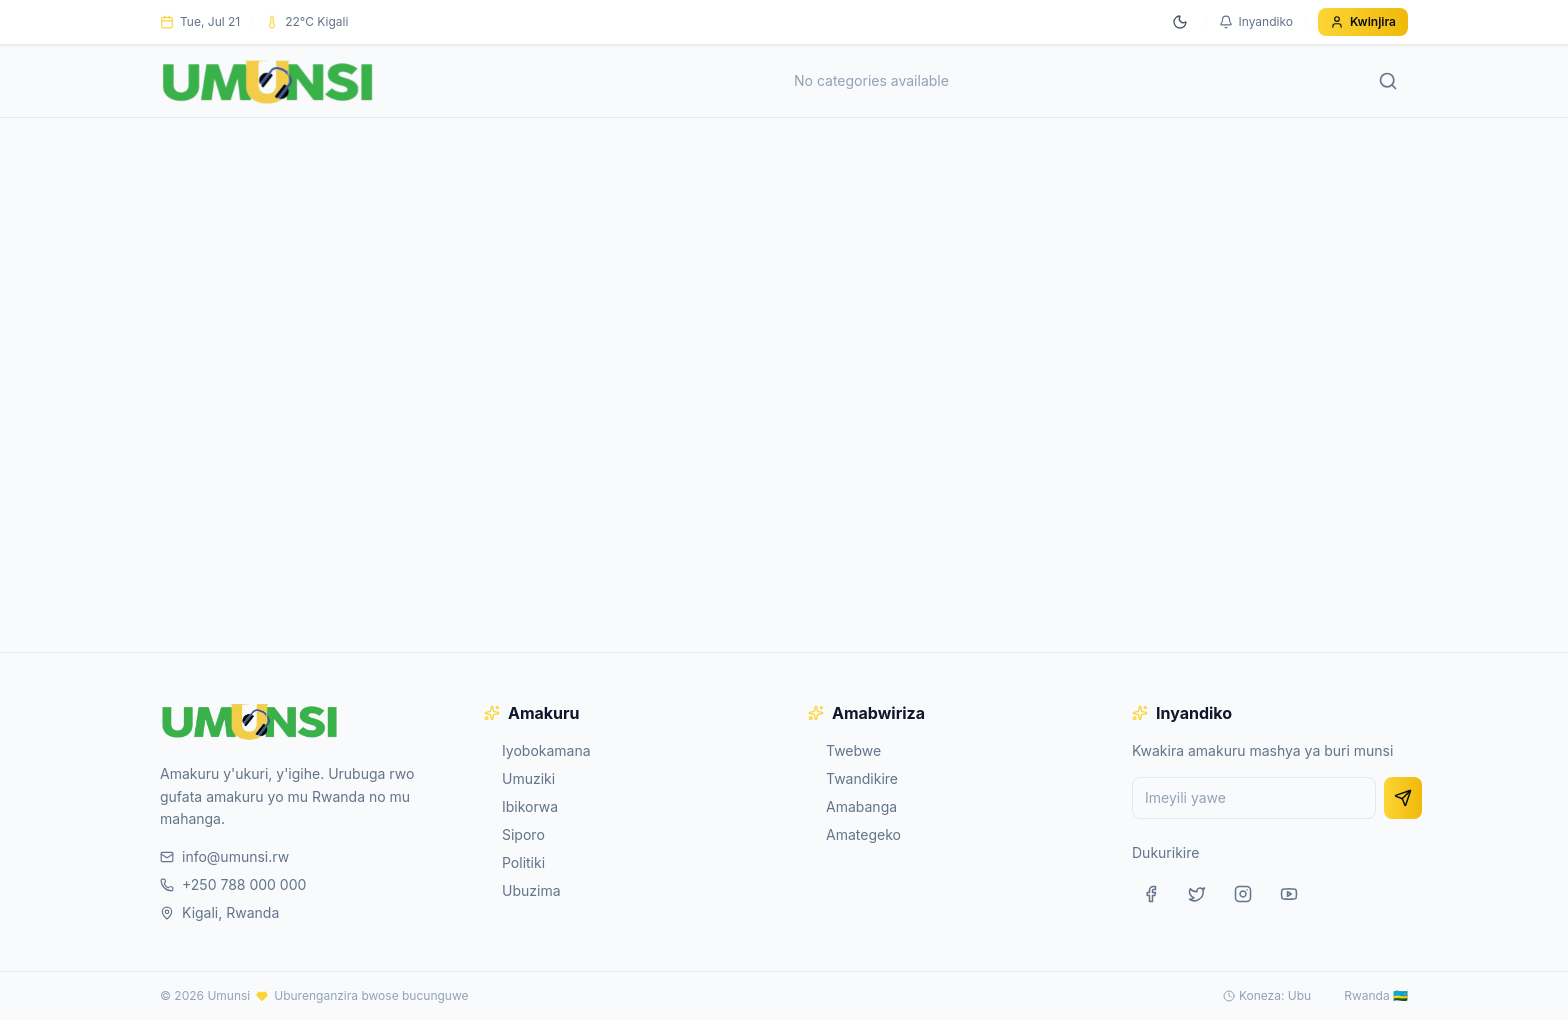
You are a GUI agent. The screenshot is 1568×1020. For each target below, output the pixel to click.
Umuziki (519, 778)
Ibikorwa (521, 806)
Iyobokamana (537, 750)
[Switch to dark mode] (1180, 22)
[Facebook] (1151, 894)
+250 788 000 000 (233, 884)
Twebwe (844, 750)
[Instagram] (1243, 894)
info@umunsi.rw (224, 856)
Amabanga (852, 806)
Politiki (514, 862)
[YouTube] (1289, 894)
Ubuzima (522, 890)
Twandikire (853, 778)
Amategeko (854, 834)
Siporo (514, 834)
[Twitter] (1197, 894)
